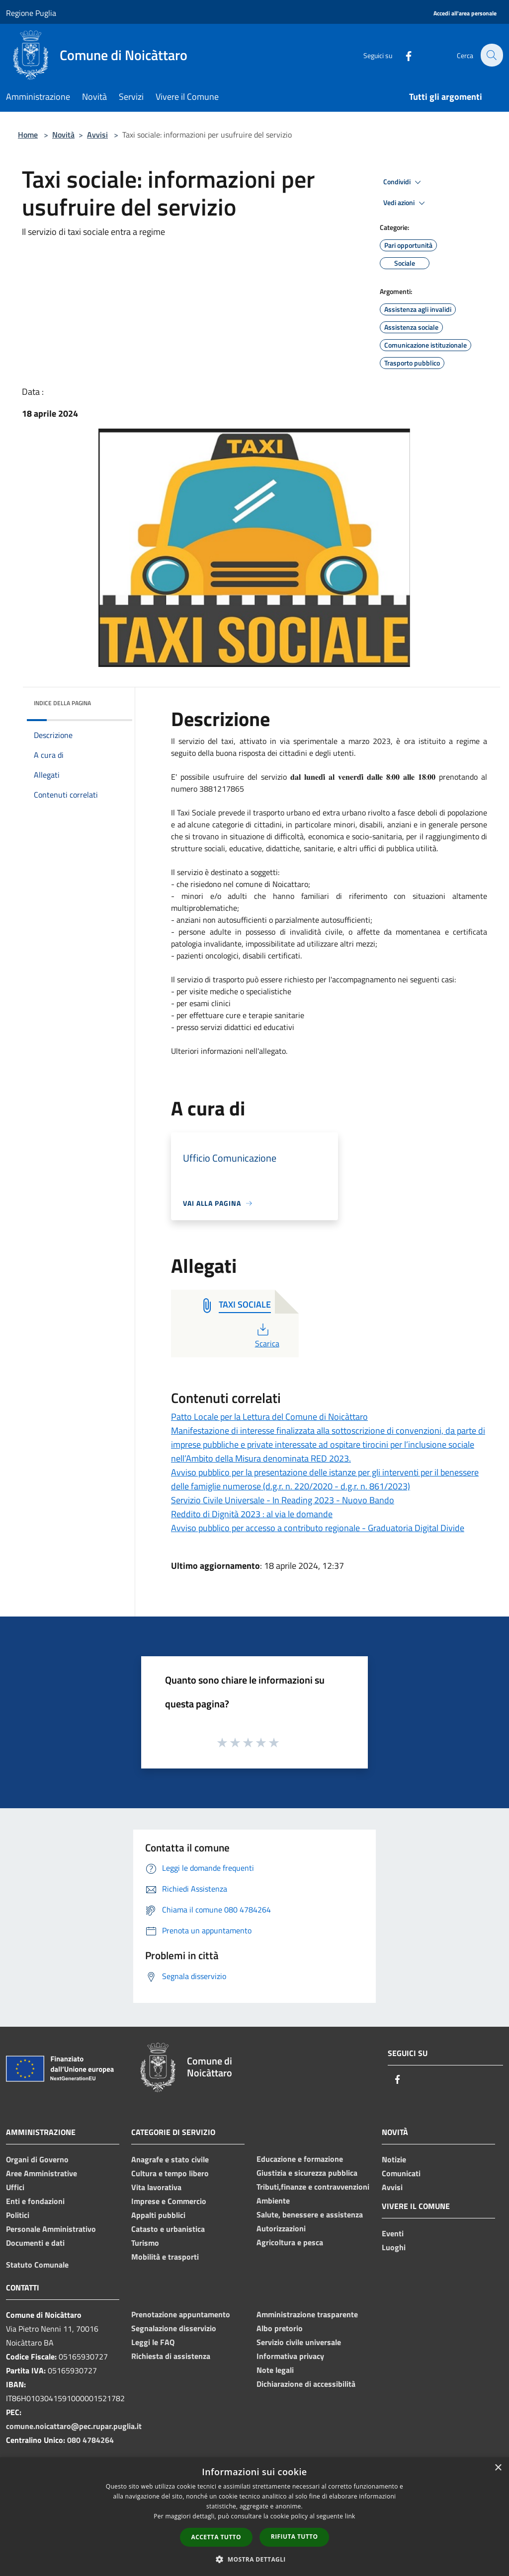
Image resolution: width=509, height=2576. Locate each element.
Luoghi (394, 2247)
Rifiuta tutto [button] (294, 2536)
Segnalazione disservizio (173, 2328)
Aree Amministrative (41, 2173)
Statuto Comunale (37, 2265)
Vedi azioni (405, 203)
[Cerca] (491, 55)
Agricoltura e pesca (289, 2242)
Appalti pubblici (158, 2215)
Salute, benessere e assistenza (309, 2214)
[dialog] (254, 2516)
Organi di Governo (37, 2159)
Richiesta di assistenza (170, 2356)
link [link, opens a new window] (350, 2516)
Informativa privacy (290, 2356)
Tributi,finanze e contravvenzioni (312, 2187)
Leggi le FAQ (152, 2342)
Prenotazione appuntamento (180, 2314)
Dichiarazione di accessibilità (305, 2384)
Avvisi (97, 135)
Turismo (145, 2243)
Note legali (275, 2370)
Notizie (394, 2159)
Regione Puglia (31, 13)
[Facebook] (403, 55)
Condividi (403, 182)
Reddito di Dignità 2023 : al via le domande (252, 1514)
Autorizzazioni (281, 2228)
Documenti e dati (35, 2243)
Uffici (15, 2187)
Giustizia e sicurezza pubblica (306, 2173)
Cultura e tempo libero (170, 2173)
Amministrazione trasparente (307, 2314)
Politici (17, 2215)
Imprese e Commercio (168, 2201)
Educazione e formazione (299, 2159)
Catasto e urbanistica (168, 2229)
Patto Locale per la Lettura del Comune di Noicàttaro (269, 1416)
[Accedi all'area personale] (465, 13)
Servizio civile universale (298, 2342)
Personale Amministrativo (51, 2229)
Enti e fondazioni (35, 2201)
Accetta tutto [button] (216, 2537)
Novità (63, 135)
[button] (254, 2559)
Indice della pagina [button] (62, 703)
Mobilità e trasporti (165, 2257)
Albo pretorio (279, 2328)
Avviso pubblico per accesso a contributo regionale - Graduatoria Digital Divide (317, 1528)
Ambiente (273, 2201)
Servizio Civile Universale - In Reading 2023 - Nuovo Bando (282, 1500)
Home (28, 135)
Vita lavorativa (156, 2187)
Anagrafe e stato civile (170, 2159)
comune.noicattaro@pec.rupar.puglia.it (74, 2426)
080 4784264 (90, 2440)
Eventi (393, 2233)
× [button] (498, 2468)
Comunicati (401, 2173)
